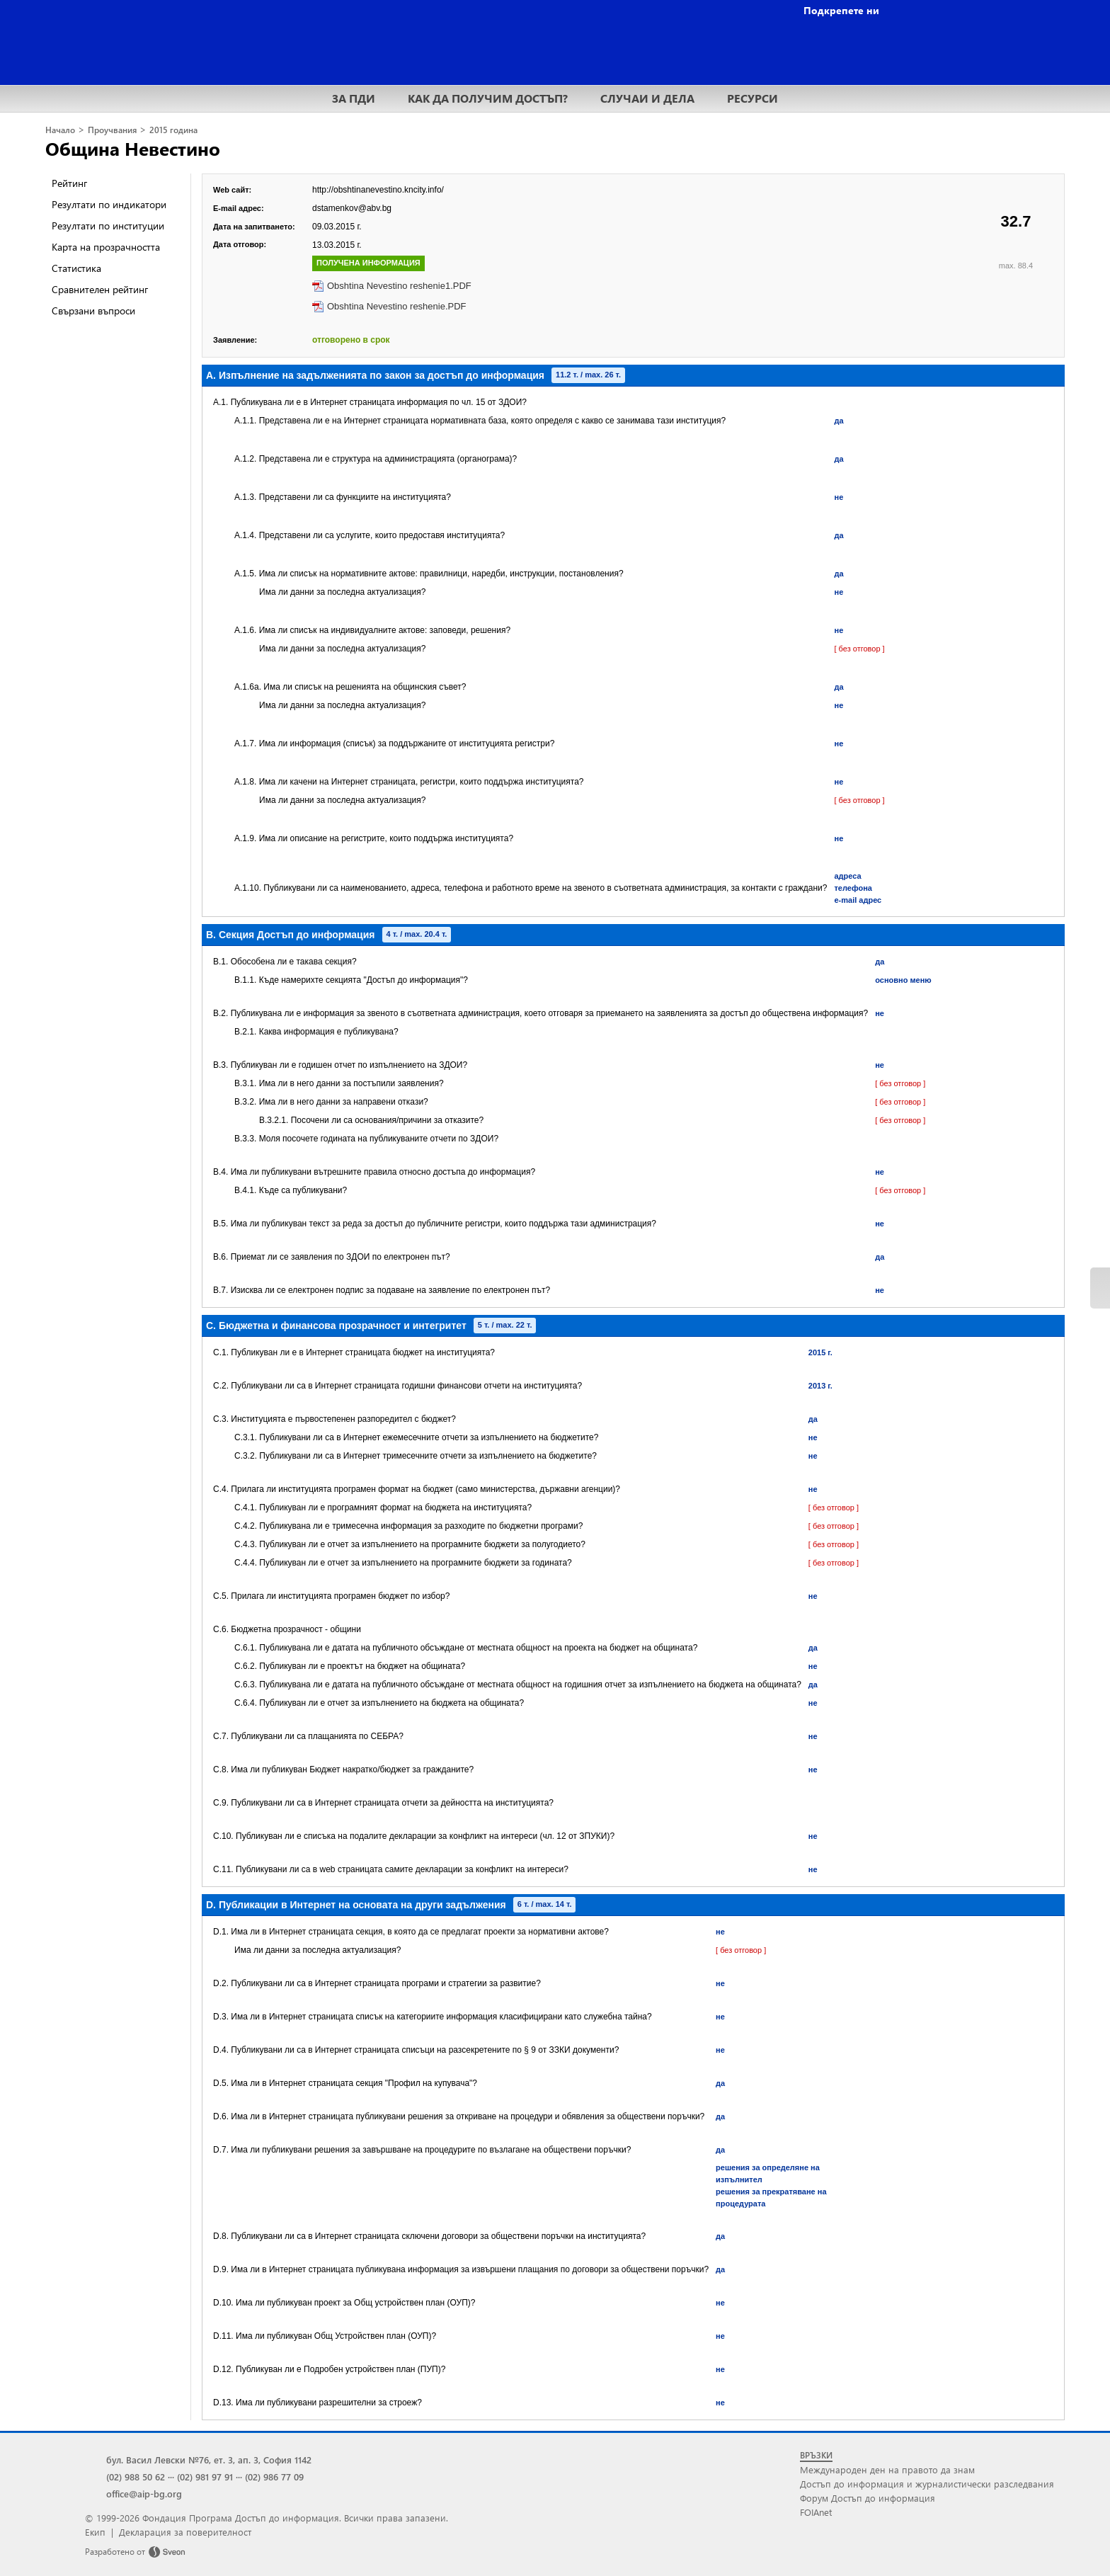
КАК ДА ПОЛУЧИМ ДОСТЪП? (488, 98)
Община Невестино (132, 148)
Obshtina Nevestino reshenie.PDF (397, 306)
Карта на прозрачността (106, 246)
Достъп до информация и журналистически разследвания (927, 2484)
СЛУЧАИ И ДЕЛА (647, 98)
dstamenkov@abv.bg (351, 208)
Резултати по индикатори (109, 204)
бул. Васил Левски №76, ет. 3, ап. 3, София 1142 (208, 2460)
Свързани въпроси (93, 310)
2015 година (173, 130)
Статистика (76, 268)
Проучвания (112, 130)
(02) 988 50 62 (135, 2476)
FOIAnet (816, 2512)
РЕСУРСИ (752, 98)
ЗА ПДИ (353, 98)
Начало (60, 130)
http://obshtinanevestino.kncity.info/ (378, 190)
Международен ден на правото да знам (887, 2469)
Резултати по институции (108, 225)
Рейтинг (69, 183)
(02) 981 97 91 (205, 2476)
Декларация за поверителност (185, 2532)
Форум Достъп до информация (867, 2498)
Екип (95, 2532)
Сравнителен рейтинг (100, 289)
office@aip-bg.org (144, 2493)
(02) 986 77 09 (274, 2476)
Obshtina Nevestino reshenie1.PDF (399, 285)
